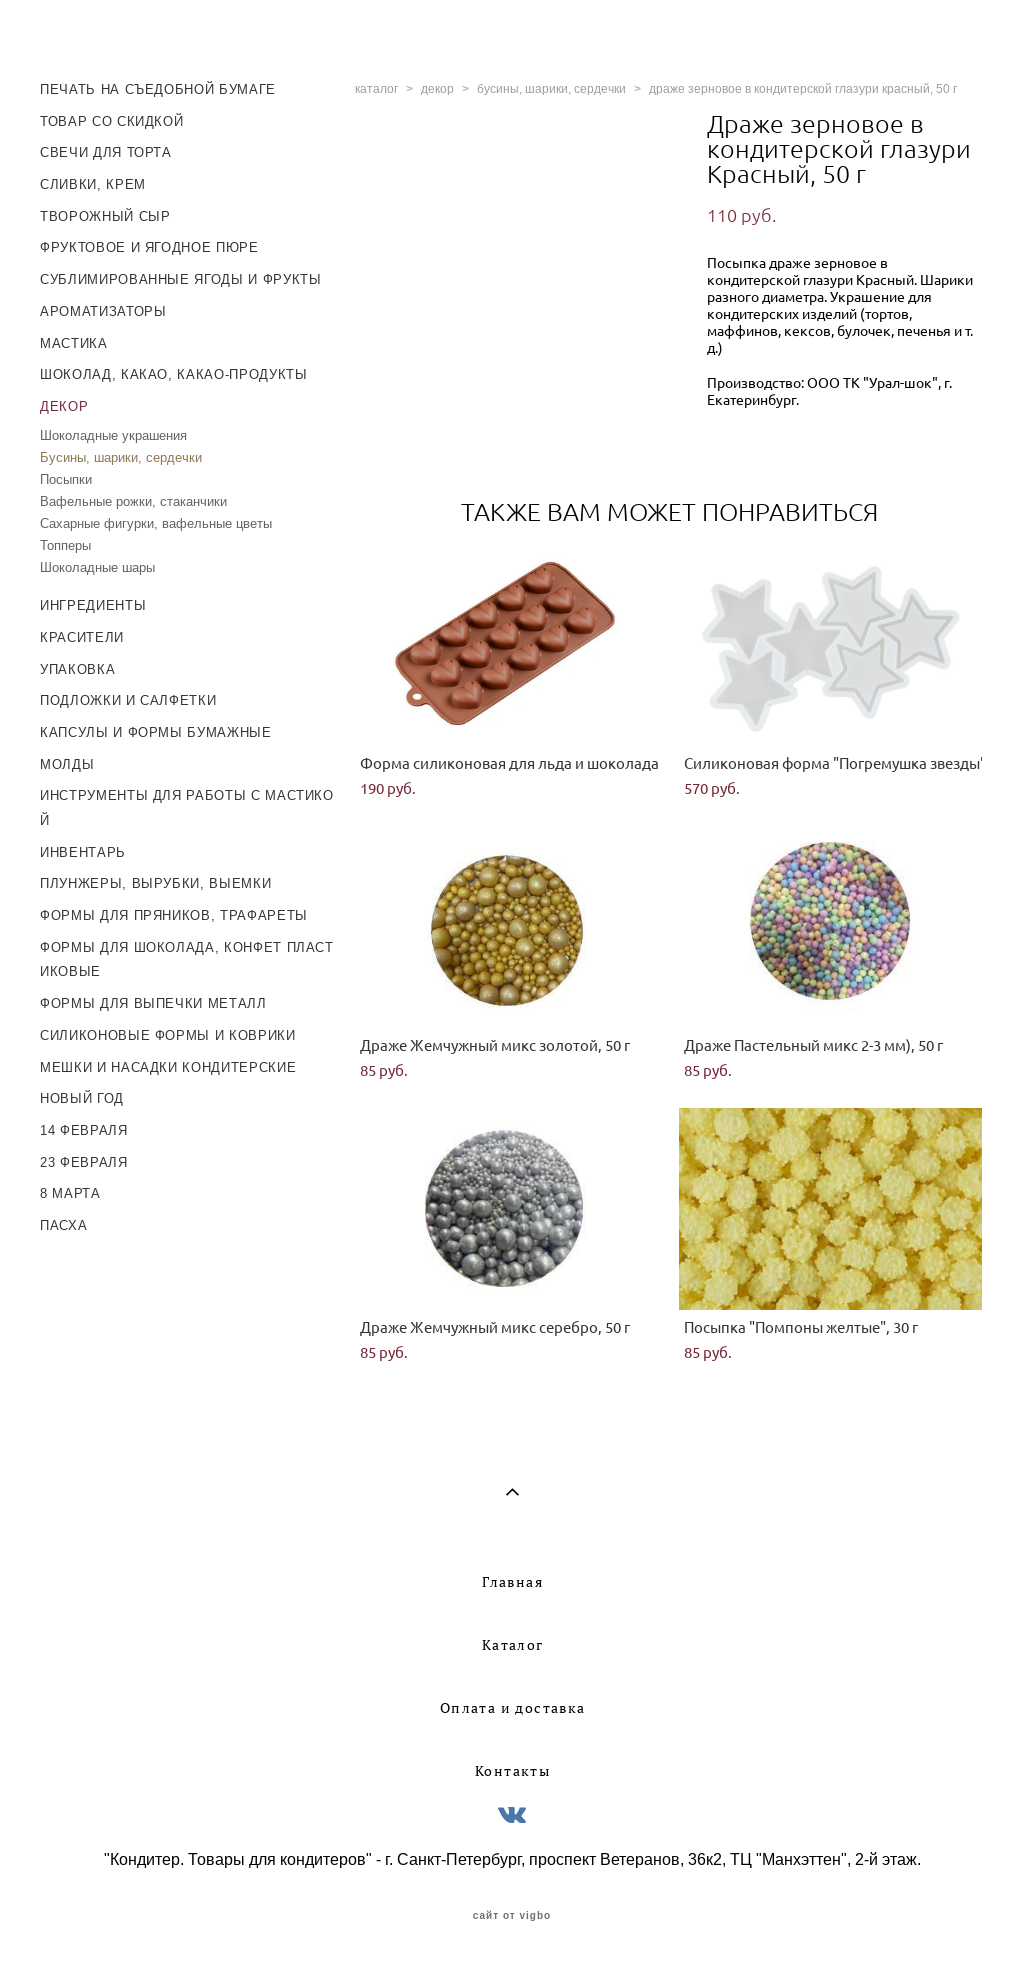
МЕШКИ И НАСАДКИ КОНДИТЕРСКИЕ (168, 1067)
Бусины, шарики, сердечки (121, 457)
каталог (376, 89)
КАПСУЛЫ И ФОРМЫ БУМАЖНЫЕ (156, 732)
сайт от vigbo (512, 1916)
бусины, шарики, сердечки (551, 89)
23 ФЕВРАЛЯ (84, 1162)
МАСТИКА (74, 343)
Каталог (513, 1645)
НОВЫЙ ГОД (82, 1098)
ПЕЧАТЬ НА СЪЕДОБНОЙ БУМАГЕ (158, 89)
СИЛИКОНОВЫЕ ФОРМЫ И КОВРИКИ (168, 1035)
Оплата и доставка (513, 1708)
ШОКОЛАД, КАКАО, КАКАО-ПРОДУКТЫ (174, 374)
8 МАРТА (70, 1193)
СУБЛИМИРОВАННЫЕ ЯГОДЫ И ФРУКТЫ (181, 279)
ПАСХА (63, 1225)
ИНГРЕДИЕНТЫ (93, 605)
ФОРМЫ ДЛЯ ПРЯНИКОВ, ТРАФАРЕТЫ (174, 915)
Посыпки (66, 479)
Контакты (512, 1771)
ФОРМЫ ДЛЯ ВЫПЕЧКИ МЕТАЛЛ (153, 1003)
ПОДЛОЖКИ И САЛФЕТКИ (128, 700)
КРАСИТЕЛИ (82, 637)
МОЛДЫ (67, 764)
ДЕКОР (64, 406)
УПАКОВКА (77, 669)
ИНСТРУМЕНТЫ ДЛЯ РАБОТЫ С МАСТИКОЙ (187, 808)
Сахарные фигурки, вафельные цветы (156, 523)
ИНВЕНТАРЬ (83, 852)
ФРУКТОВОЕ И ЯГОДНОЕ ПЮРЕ (149, 247)
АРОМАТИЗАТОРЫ (103, 311)
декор (437, 89)
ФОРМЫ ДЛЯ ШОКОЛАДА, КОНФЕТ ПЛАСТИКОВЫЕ (187, 960)
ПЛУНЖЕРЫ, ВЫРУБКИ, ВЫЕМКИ (155, 883)
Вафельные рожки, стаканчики (133, 501)
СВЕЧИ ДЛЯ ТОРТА (106, 152)
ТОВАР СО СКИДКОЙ (111, 121)
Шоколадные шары (97, 567)
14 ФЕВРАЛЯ (84, 1130)
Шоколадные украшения (113, 435)
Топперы (65, 545)
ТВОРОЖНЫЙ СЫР (105, 216)
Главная (512, 1582)
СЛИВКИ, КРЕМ (93, 184)
